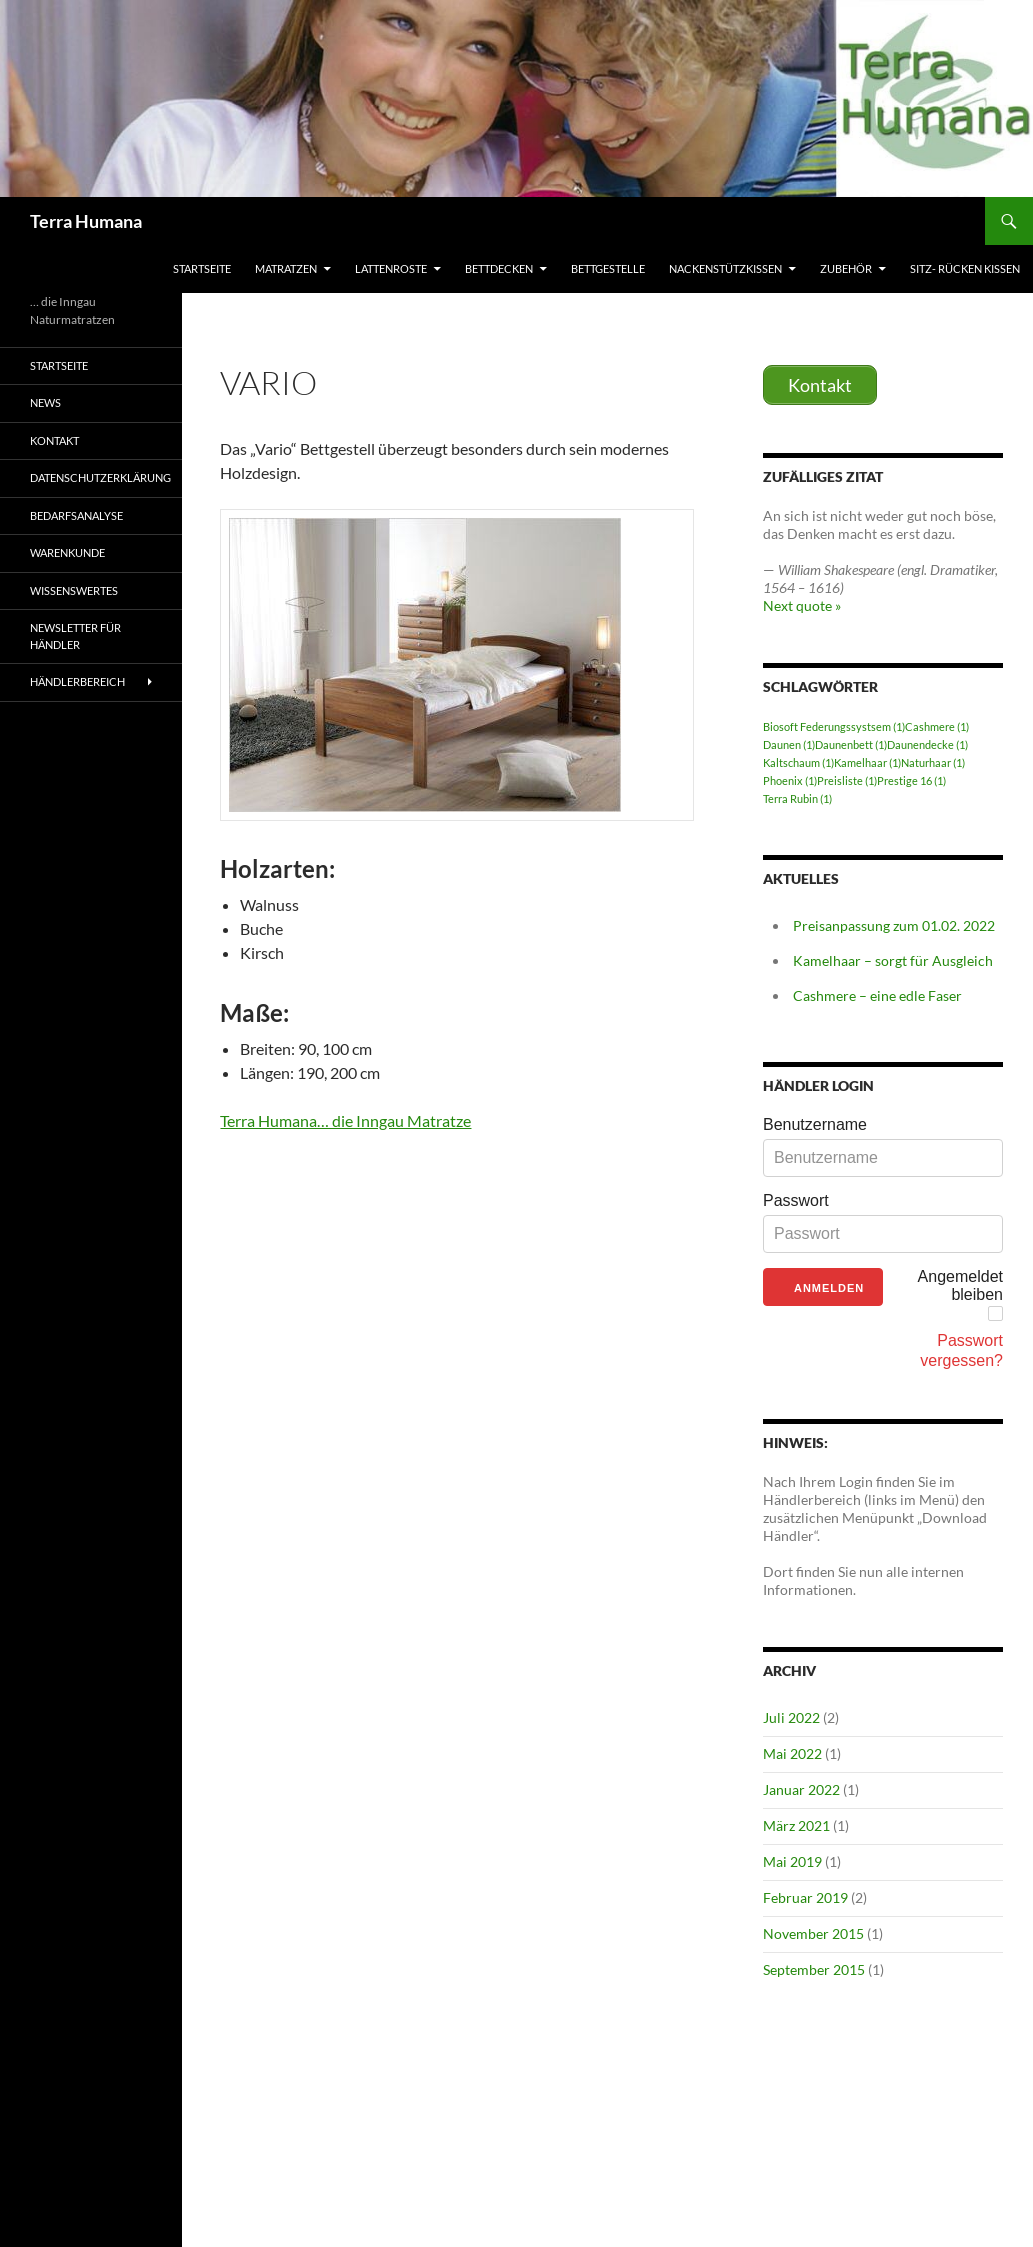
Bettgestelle (608, 268)
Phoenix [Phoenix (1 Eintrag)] (790, 780)
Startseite (202, 268)
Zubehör (846, 268)
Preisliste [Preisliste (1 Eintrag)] (847, 780)
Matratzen (286, 268)
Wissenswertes (74, 590)
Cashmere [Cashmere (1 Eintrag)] (937, 726)
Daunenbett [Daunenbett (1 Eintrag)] (851, 744)
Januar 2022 (801, 1789)
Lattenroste (391, 268)
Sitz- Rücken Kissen (965, 268)
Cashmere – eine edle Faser (877, 995)
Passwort (796, 1200)
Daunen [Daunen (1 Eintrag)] (789, 744)
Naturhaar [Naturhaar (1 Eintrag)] (933, 762)
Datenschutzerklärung (100, 477)
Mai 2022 (792, 1753)
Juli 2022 (791, 1717)
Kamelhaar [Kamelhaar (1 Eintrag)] (867, 762)
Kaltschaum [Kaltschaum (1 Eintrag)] (798, 762)
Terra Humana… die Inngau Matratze (345, 1120)
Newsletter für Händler (75, 636)
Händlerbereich (77, 681)
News (45, 402)
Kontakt (54, 440)
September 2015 (814, 1969)
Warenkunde (67, 552)
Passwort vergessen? (961, 1350)
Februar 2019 (805, 1897)
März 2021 (796, 1825)
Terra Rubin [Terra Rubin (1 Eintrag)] (797, 798)
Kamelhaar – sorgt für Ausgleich (893, 960)
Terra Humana (86, 221)
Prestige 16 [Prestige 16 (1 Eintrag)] (911, 780)
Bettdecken (499, 268)
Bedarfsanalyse (76, 515)
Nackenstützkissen (725, 268)
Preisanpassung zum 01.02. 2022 (894, 925)
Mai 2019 (792, 1861)
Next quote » (802, 605)
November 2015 (813, 1933)
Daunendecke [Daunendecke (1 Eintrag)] (927, 744)
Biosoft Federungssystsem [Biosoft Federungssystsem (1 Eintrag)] (834, 726)
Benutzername (815, 1124)
